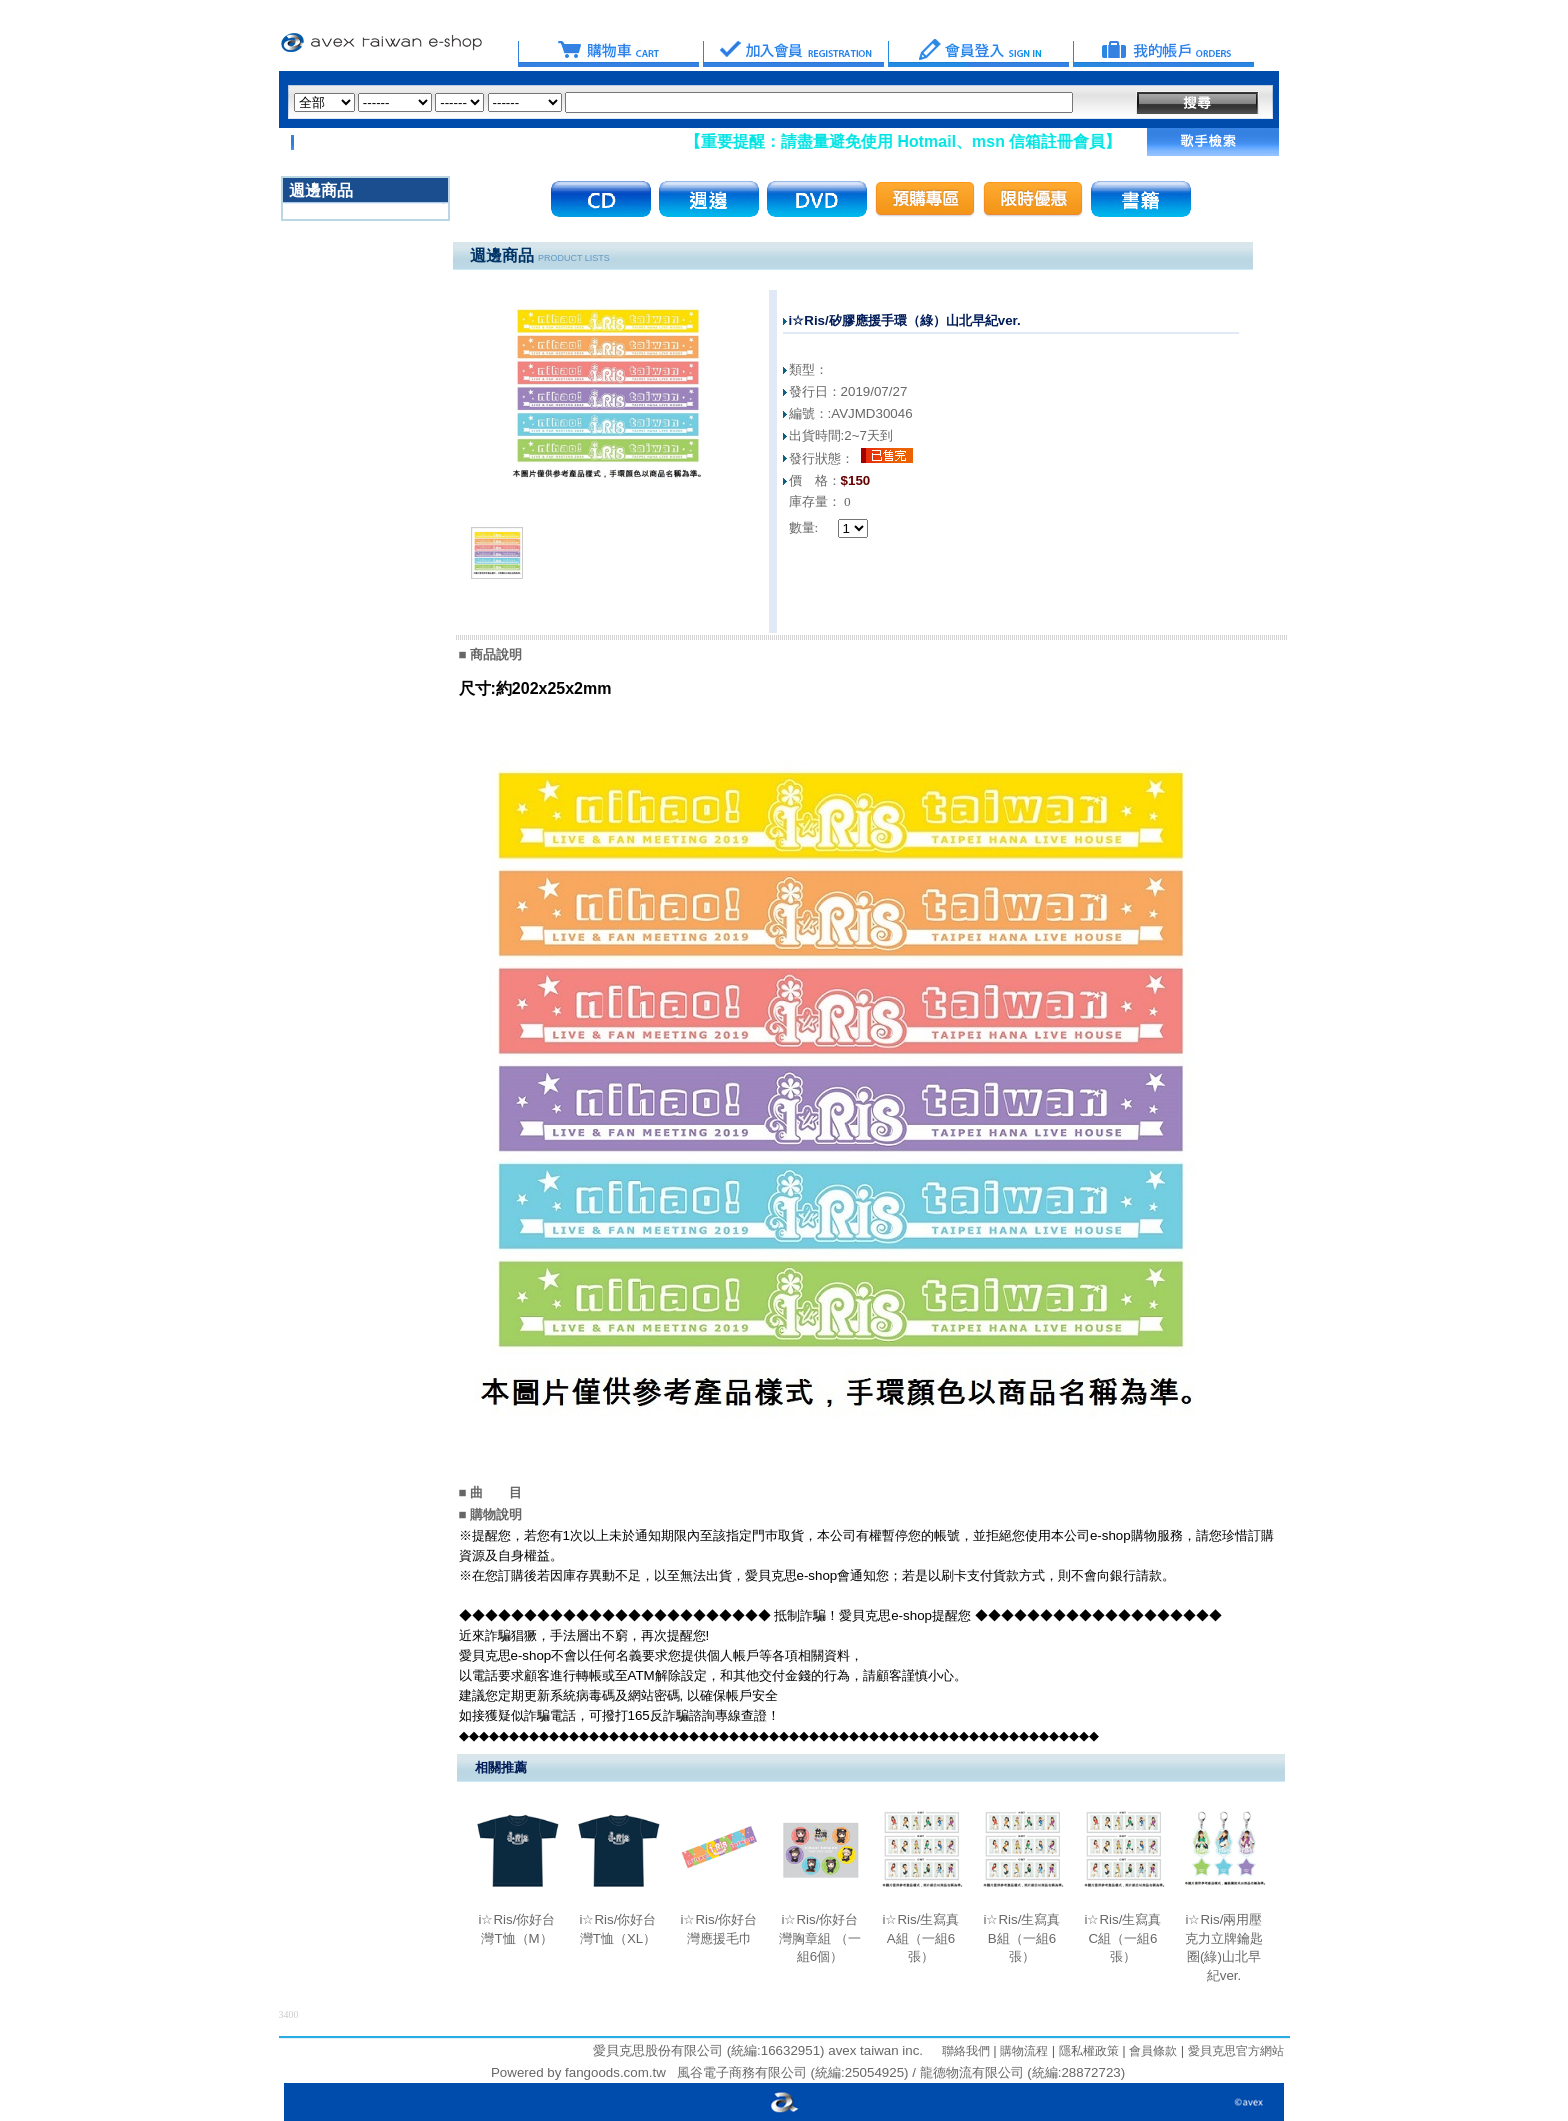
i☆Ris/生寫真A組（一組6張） (921, 1938)
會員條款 (1151, 2051)
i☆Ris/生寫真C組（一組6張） (1123, 1938)
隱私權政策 (1086, 2051)
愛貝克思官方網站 (1236, 2051)
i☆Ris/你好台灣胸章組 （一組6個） (820, 1938)
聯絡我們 (966, 2051)
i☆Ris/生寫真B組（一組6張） (1022, 1938)
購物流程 (1022, 2051)
